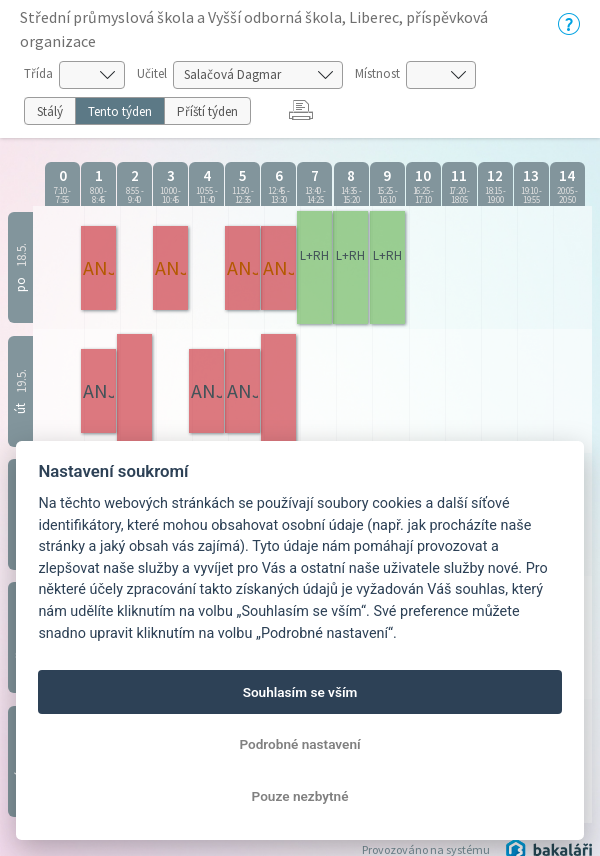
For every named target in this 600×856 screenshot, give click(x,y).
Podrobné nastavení (299, 744)
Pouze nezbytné (300, 796)
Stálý (50, 111)
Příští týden (207, 111)
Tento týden (120, 111)
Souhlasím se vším (300, 692)
